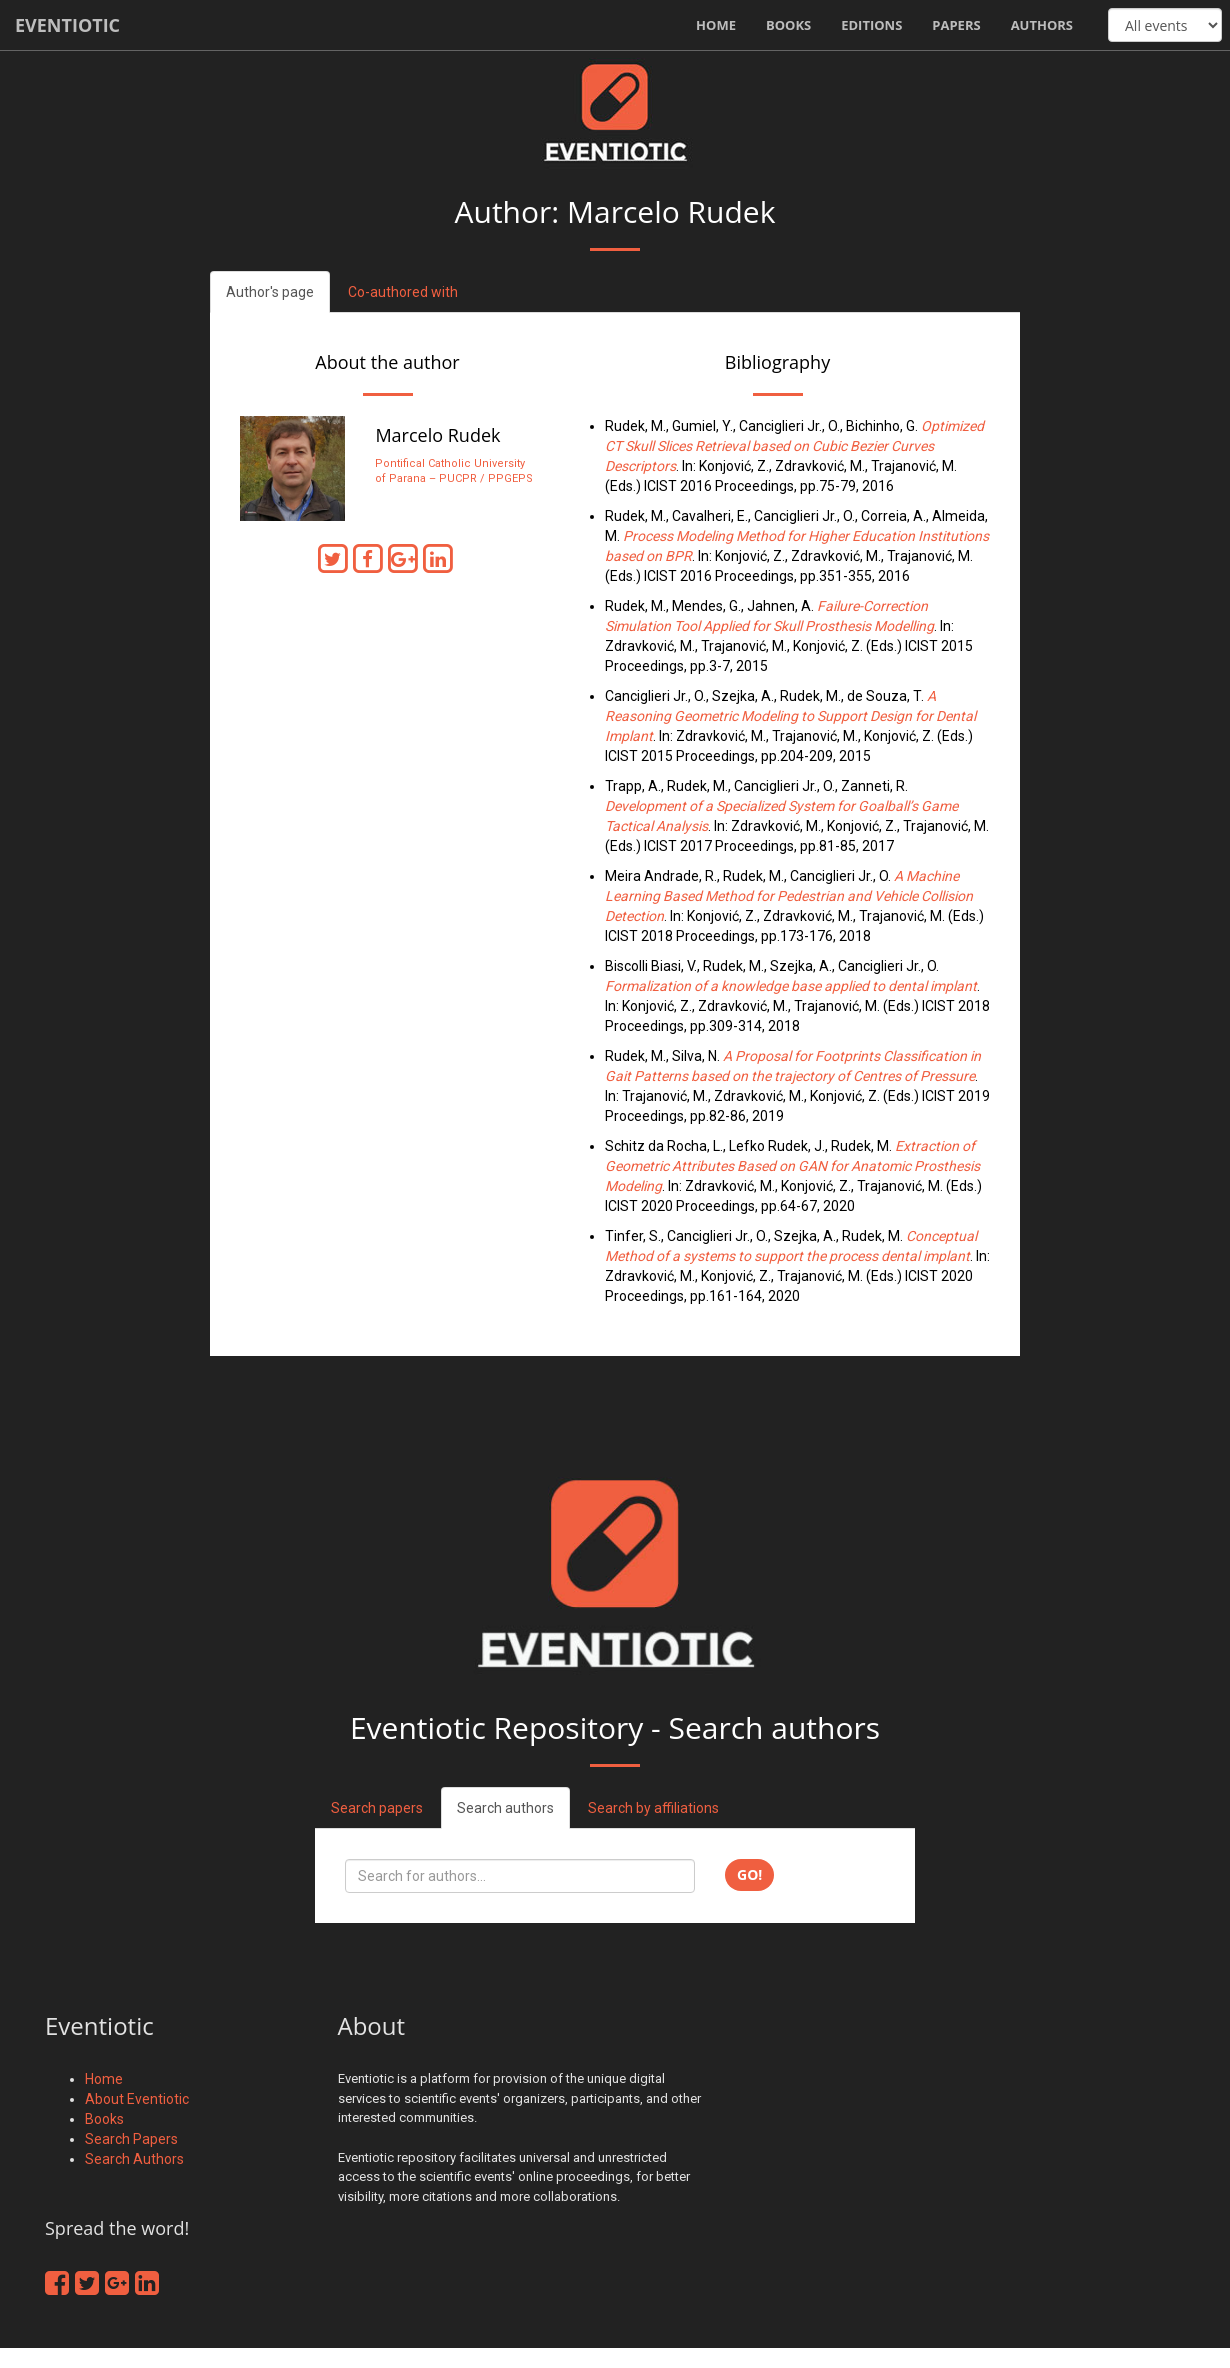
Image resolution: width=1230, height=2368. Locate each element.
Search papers (377, 1808)
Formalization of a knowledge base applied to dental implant (791, 986)
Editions (871, 25)
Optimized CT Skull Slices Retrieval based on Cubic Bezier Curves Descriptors (794, 446)
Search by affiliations (653, 1808)
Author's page (270, 292)
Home (716, 25)
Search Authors (134, 2159)
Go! (749, 1874)
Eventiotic (67, 25)
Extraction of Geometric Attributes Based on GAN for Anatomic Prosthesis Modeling (792, 1166)
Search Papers (131, 2139)
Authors (1042, 25)
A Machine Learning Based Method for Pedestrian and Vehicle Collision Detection (789, 896)
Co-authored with (403, 292)
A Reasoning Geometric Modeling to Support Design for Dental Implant (790, 716)
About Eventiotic (137, 2099)
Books (788, 25)
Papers (956, 25)
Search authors (505, 1808)
